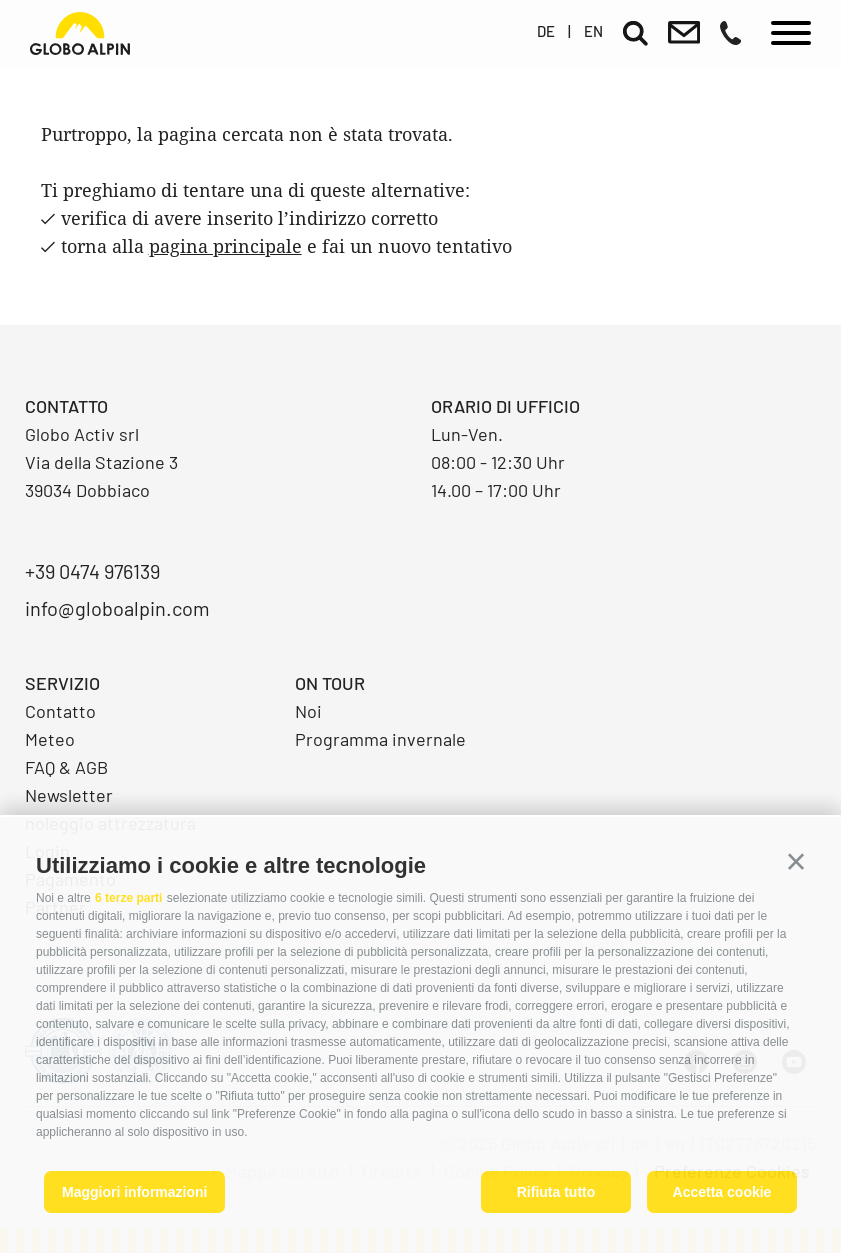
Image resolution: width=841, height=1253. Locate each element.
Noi (308, 711)
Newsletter (69, 795)
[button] (796, 862)
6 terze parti (128, 898)
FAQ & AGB (66, 767)
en (593, 31)
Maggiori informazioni (134, 1192)
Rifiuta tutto (556, 1192)
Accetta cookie (722, 1192)
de (546, 31)
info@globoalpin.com (117, 608)
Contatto (60, 711)
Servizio (62, 683)
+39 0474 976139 (92, 571)
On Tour (330, 683)
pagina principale (225, 246)
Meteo (50, 739)
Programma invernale (380, 739)
